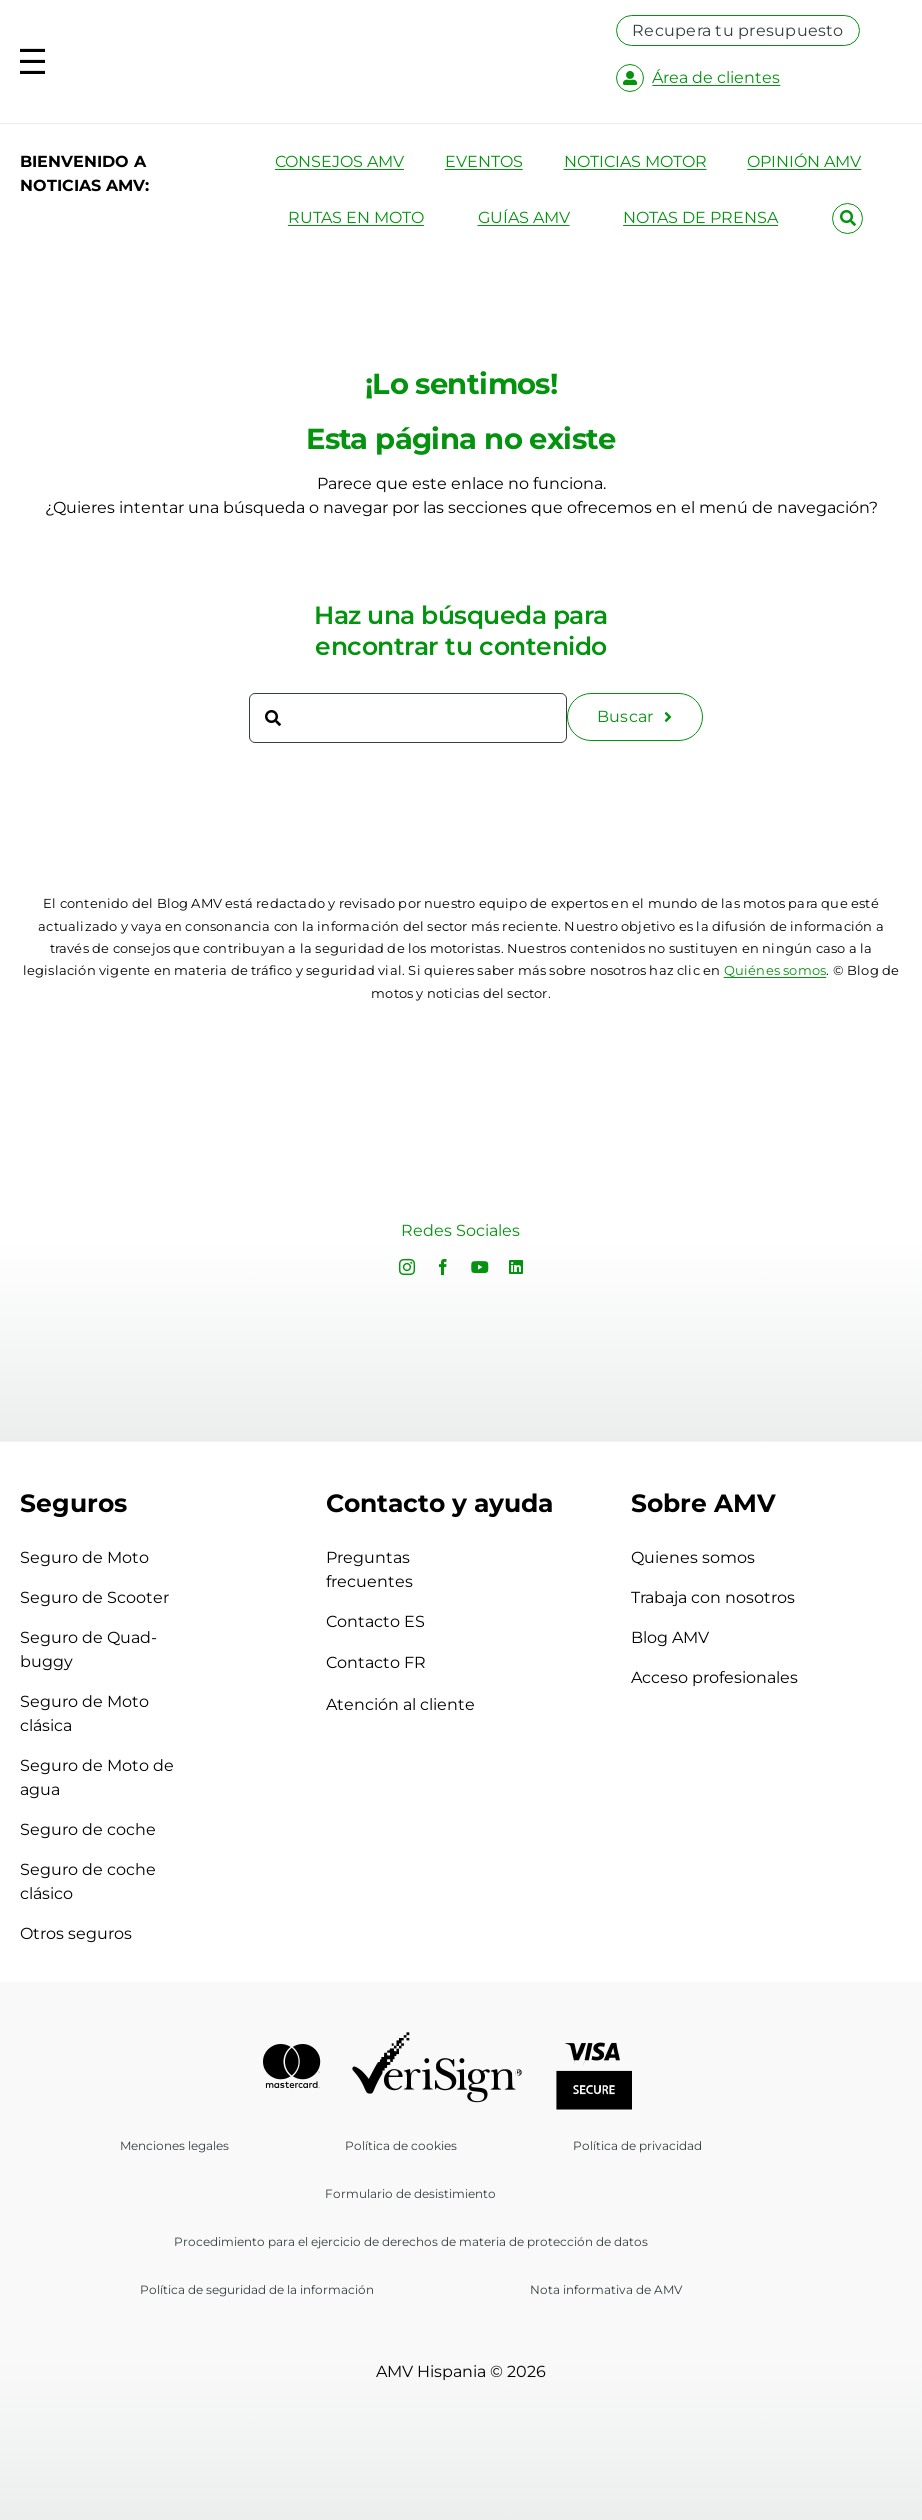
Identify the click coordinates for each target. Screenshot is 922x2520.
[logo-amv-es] (359, 48)
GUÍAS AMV (524, 217)
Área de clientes (716, 77)
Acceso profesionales (714, 1677)
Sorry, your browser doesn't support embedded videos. (186, 1233)
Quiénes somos (775, 970)
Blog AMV (670, 1637)
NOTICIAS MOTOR (635, 161)
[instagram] (407, 1267)
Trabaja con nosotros (713, 1597)
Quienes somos (693, 1557)
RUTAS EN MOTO (356, 217)
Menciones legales (174, 2145)
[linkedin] (516, 1267)
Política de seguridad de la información (257, 2289)
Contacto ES (405, 1621)
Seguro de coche (88, 1829)
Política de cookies (401, 2145)
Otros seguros (76, 1933)
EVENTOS (484, 161)
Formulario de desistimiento (410, 2193)
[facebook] (443, 1267)
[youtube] (480, 1267)
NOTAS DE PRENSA (700, 217)
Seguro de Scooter (94, 1597)
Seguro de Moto (84, 1557)
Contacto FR (405, 1662)
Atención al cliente (400, 1704)
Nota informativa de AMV (606, 2289)
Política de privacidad (637, 2145)
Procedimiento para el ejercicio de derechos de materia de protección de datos (411, 2241)
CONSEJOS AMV (339, 161)
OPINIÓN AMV (804, 161)
